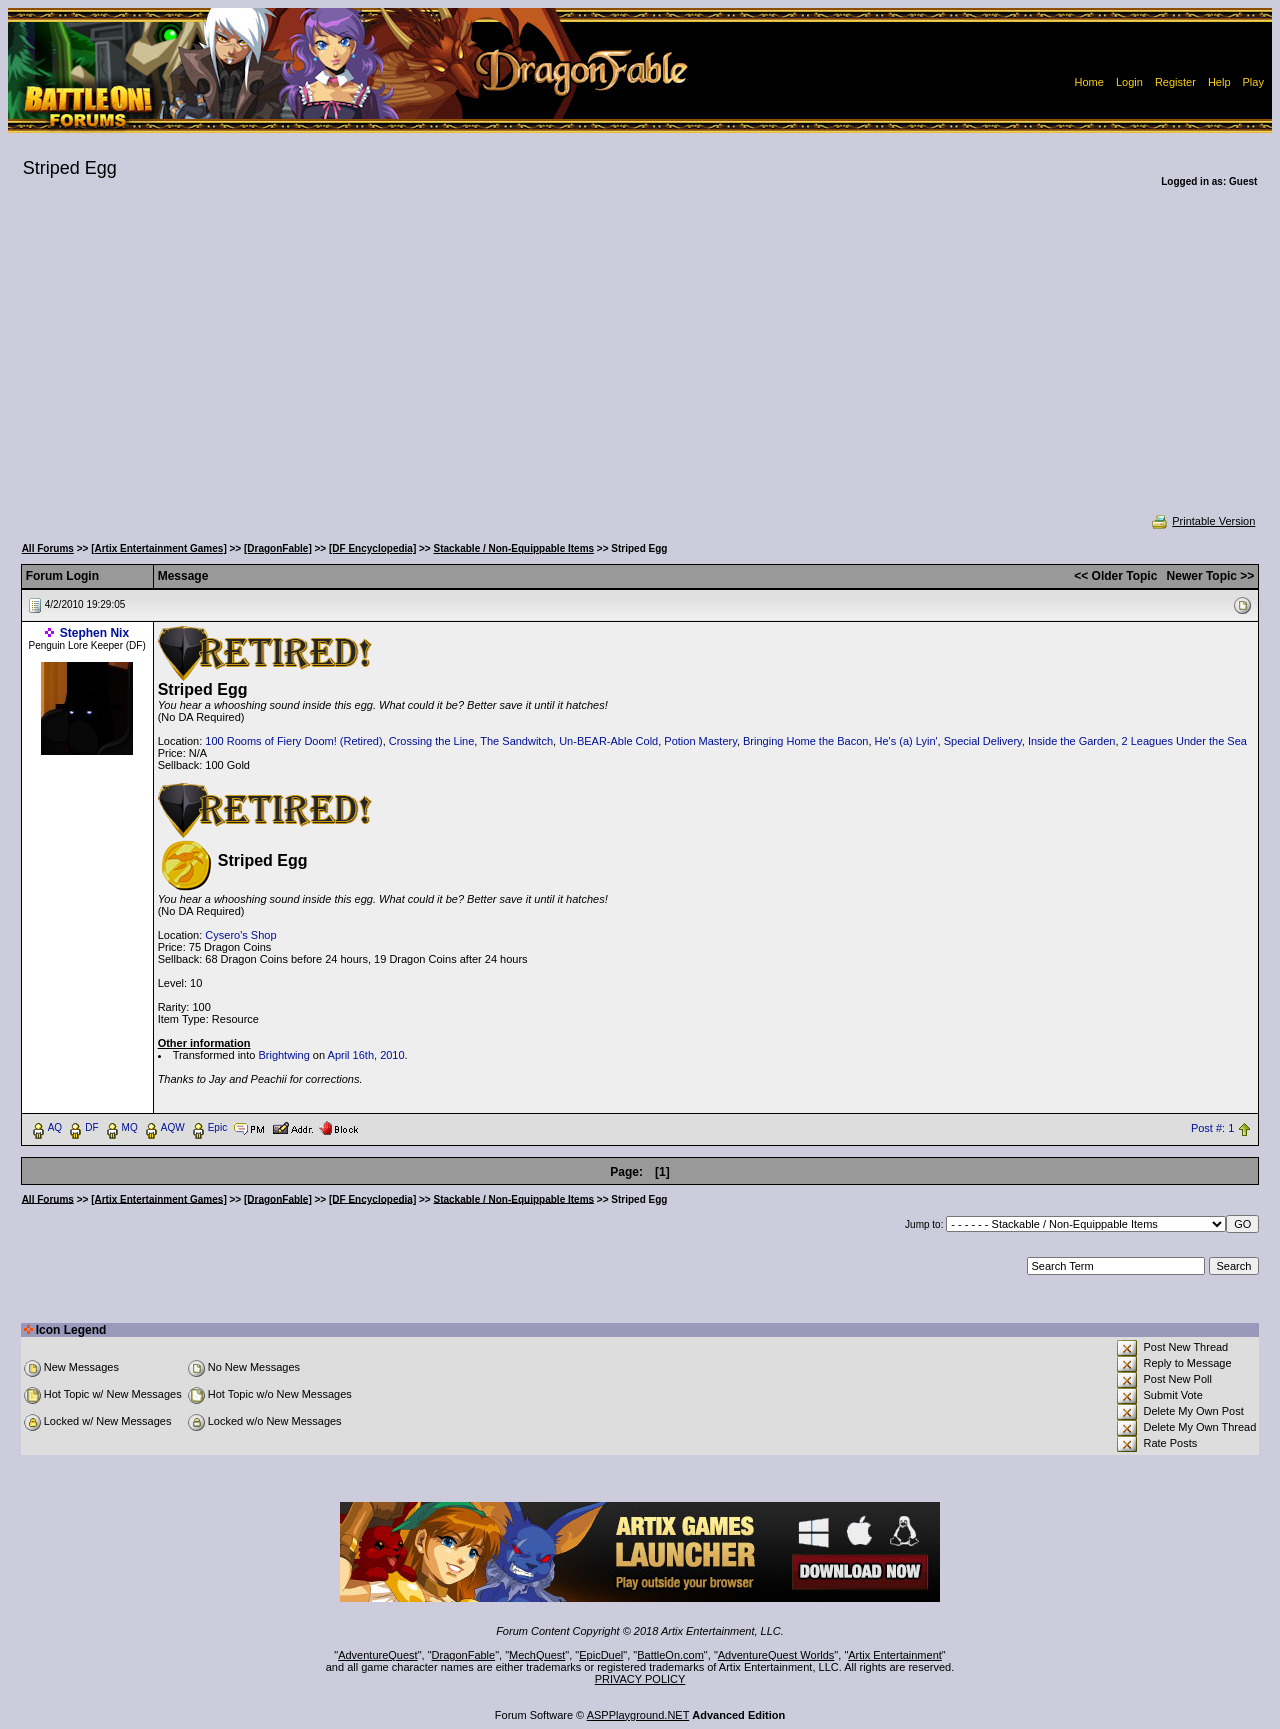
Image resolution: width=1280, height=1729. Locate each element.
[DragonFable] (278, 548)
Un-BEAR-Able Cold (608, 741)
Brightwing (283, 1055)
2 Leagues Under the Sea (1184, 741)
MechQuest (537, 1655)
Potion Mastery (700, 741)
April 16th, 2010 (366, 1055)
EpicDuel (601, 1655)
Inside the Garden (1071, 741)
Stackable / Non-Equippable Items (514, 548)
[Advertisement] (640, 364)
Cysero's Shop (240, 935)
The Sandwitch (516, 741)
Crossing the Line (432, 741)
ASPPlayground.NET (638, 1715)
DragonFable (464, 1655)
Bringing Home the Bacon (805, 741)
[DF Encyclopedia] (372, 548)
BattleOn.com (670, 1655)
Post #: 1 (1212, 1128)
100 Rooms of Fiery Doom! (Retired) (293, 741)
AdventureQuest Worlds (776, 1655)
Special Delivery (983, 741)
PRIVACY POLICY (640, 1679)
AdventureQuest (378, 1655)
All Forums (48, 548)
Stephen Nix (94, 633)
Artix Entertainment (895, 1655)
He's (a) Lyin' (906, 741)
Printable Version (1202, 521)
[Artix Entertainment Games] (159, 548)
